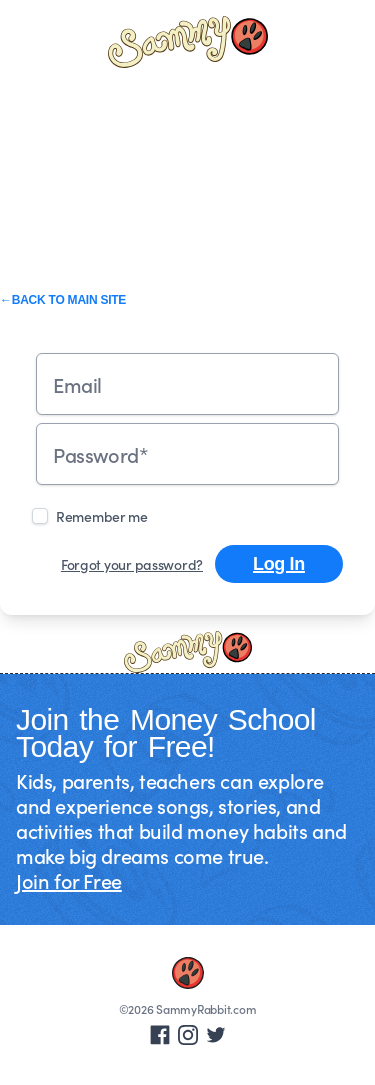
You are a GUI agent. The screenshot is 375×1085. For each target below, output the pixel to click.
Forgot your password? (132, 564)
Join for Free (69, 880)
